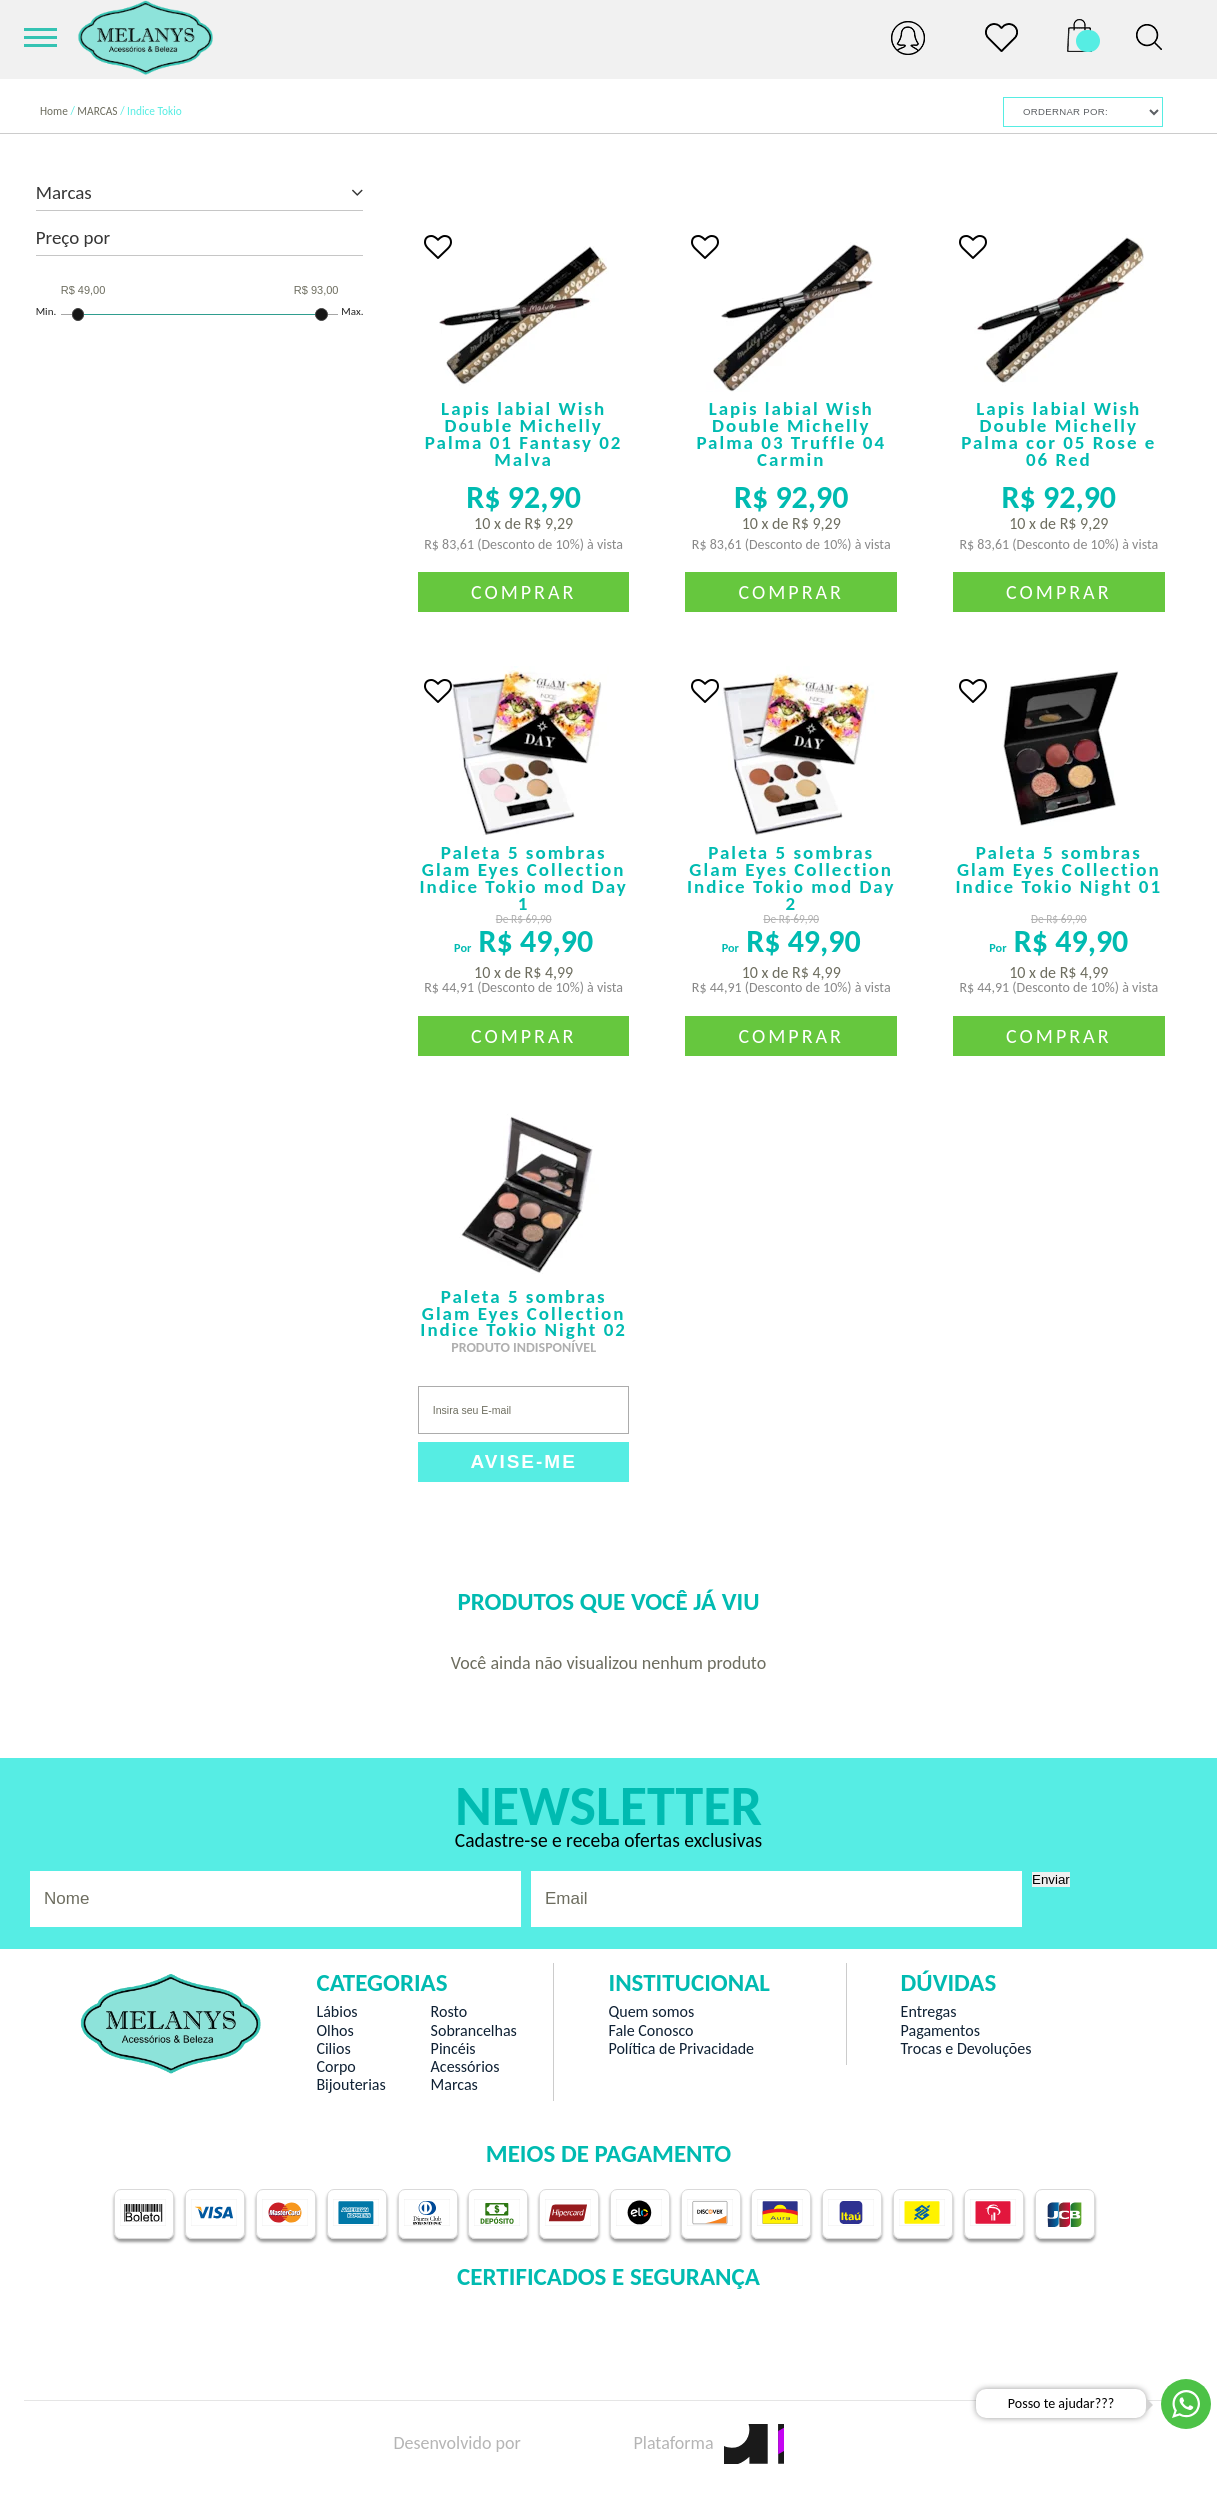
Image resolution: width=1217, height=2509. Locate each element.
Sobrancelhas (474, 2031)
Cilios (333, 2049)
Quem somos (651, 2012)
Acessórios (465, 2067)
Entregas (929, 2012)
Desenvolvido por (491, 2443)
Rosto (449, 2012)
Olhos (334, 2031)
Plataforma (708, 2443)
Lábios (336, 2012)
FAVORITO (438, 247)
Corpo (335, 2067)
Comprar (523, 592)
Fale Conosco (650, 2031)
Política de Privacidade (681, 2049)
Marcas (454, 2085)
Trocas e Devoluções (966, 2049)
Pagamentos (940, 2031)
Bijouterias (350, 2085)
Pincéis (453, 2049)
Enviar (1051, 1879)
